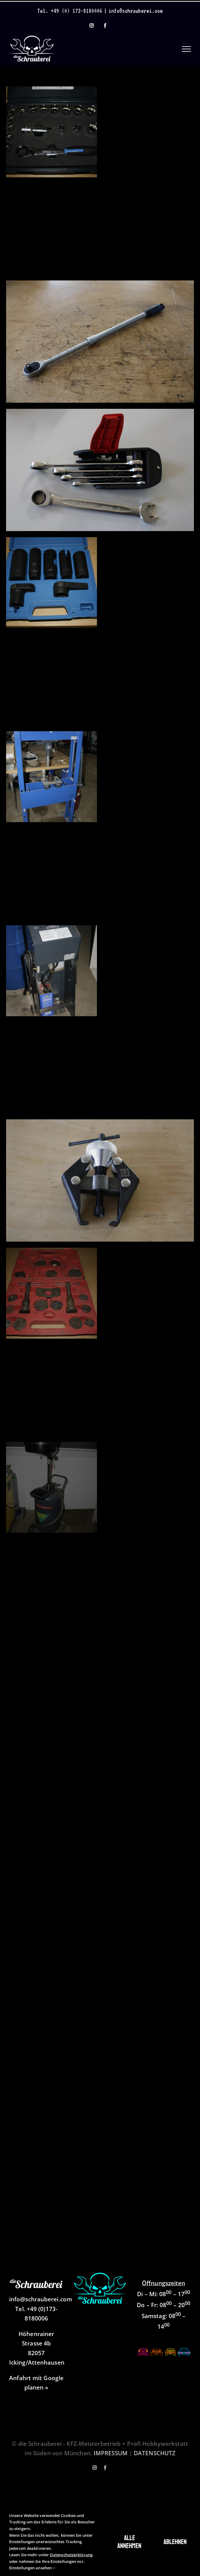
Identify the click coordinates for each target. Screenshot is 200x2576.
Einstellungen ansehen (32, 2568)
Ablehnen (175, 2542)
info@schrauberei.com (136, 10)
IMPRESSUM (111, 2453)
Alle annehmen (129, 2542)
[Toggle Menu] (186, 49)
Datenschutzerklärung (71, 2554)
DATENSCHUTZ (154, 2453)
